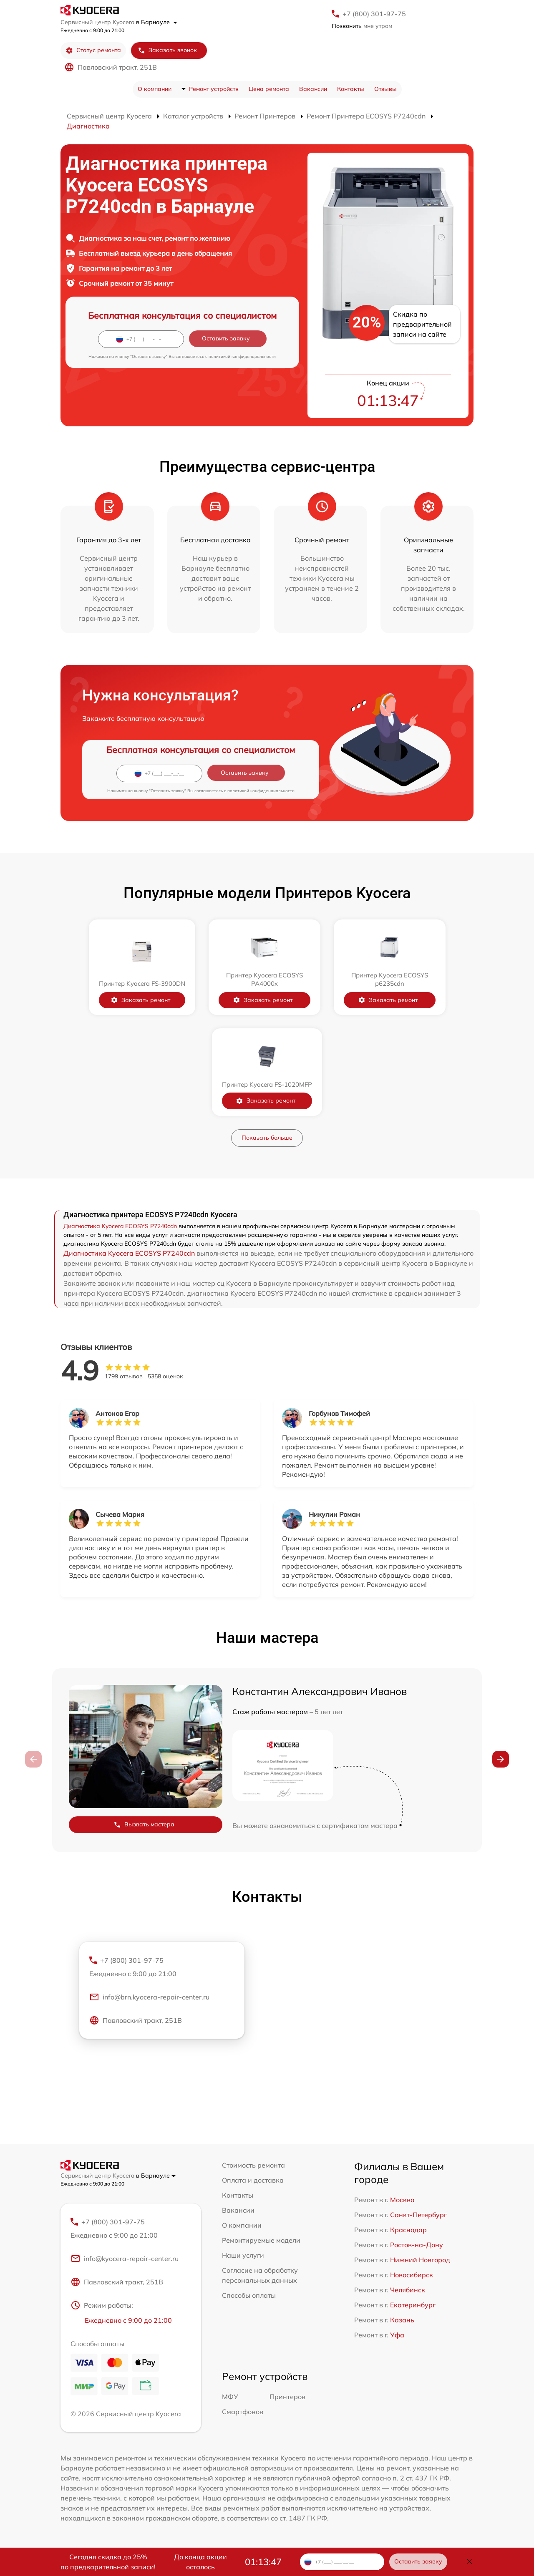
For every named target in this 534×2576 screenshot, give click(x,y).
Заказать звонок (167, 50)
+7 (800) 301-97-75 (374, 14)
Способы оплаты (249, 2295)
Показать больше (267, 1137)
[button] (500, 1759)
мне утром (362, 26)
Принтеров (287, 2396)
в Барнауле (156, 22)
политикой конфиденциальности (242, 356)
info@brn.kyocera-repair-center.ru (149, 1997)
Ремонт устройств (214, 89)
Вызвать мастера (143, 1824)
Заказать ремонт (140, 1000)
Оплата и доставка (253, 2180)
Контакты (350, 89)
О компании (154, 89)
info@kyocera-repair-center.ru (125, 2259)
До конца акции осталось (200, 2562)
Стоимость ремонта (253, 2165)
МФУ (230, 2396)
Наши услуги (243, 2255)
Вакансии (313, 89)
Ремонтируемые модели (261, 2240)
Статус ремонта (93, 50)
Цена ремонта (269, 89)
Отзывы (385, 89)
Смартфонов (242, 2411)
